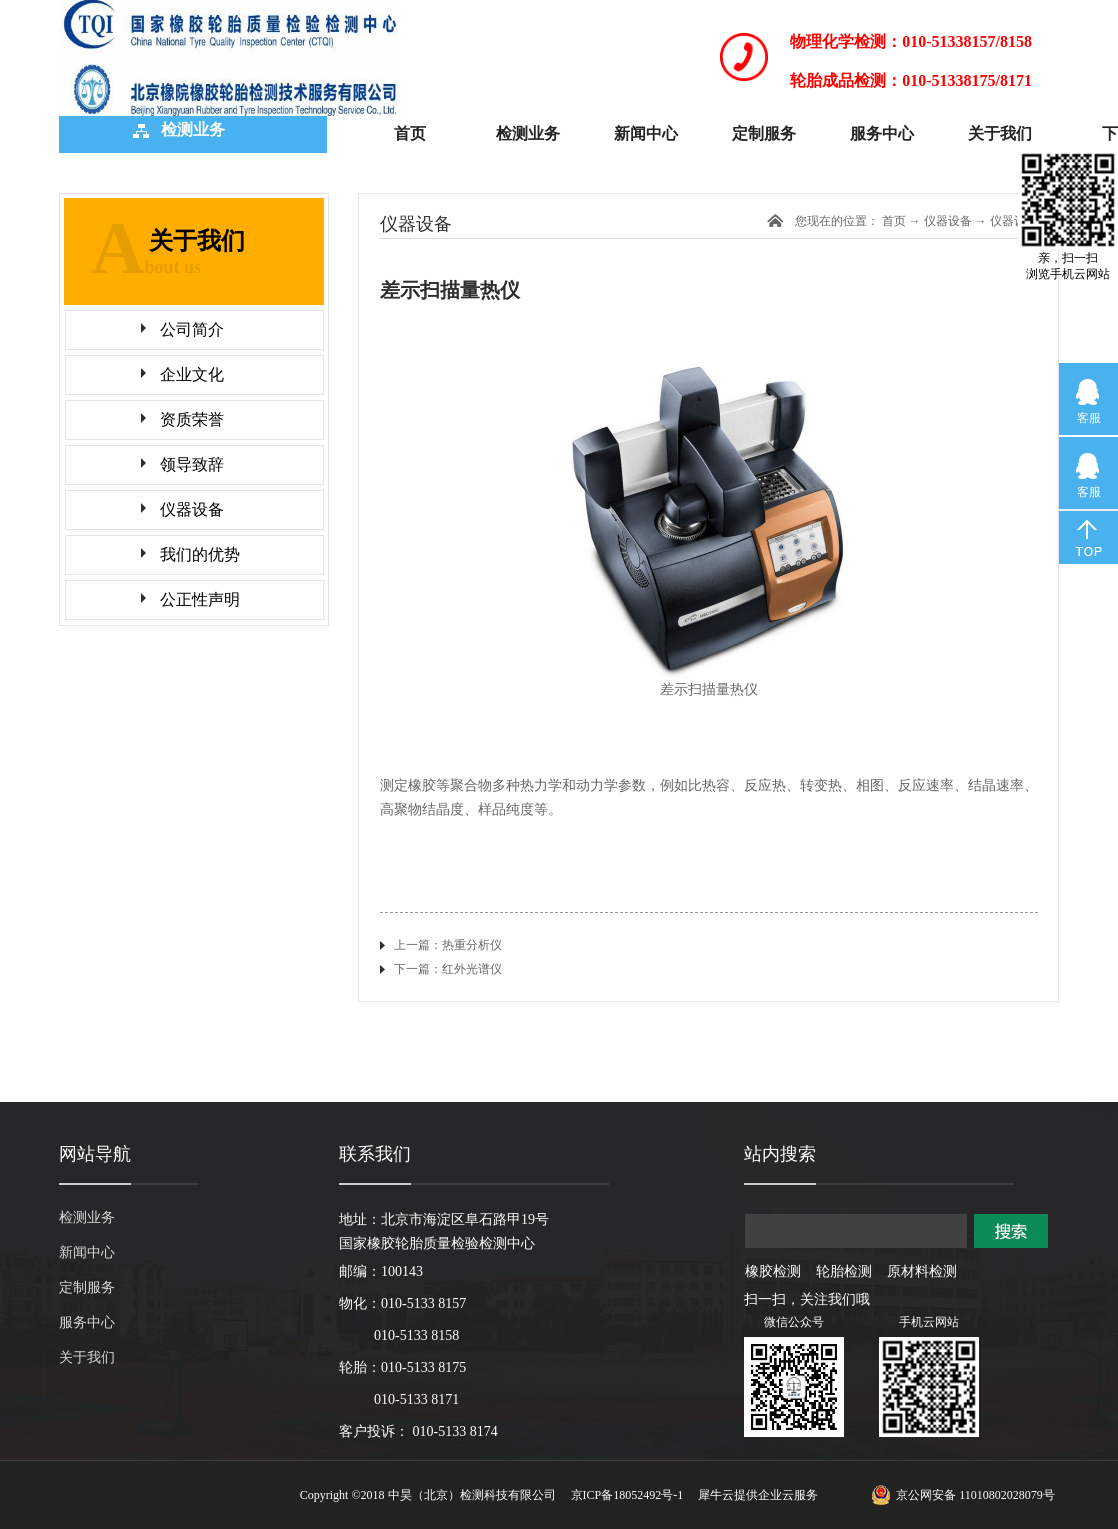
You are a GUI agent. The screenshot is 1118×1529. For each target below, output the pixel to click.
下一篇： (448, 969)
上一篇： (448, 945)
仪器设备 (1014, 221)
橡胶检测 (773, 1271)
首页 (410, 133)
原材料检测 (922, 1271)
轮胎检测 (844, 1271)
